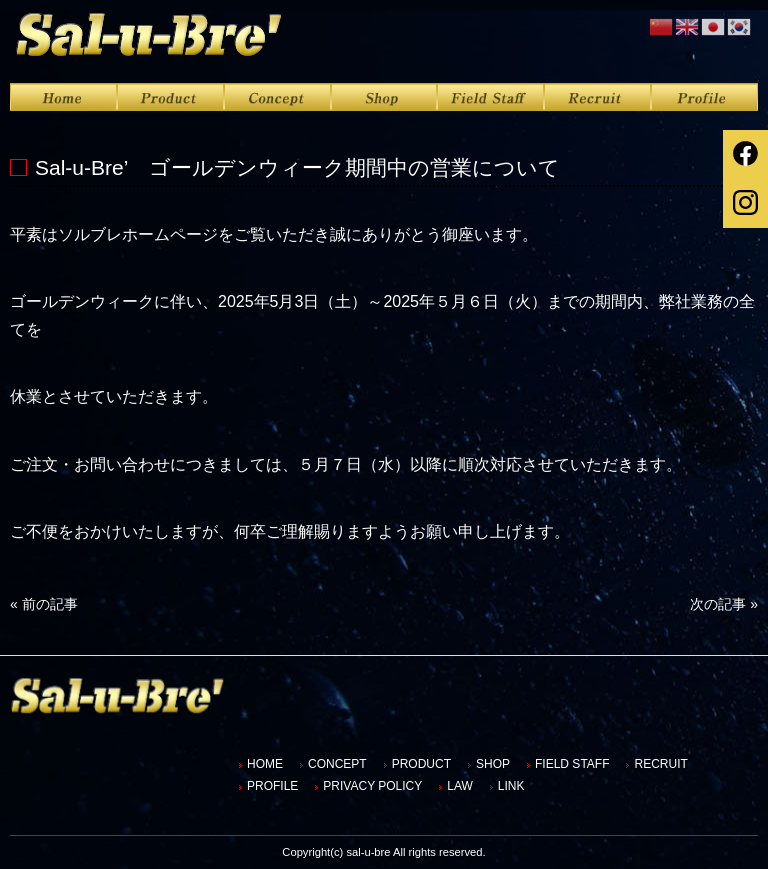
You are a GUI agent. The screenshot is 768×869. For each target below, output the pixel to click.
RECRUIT (660, 764)
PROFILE (272, 786)
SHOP (493, 764)
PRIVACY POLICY (372, 786)
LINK (511, 786)
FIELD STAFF (572, 764)
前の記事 (44, 604)
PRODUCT (421, 764)
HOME (265, 764)
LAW (460, 786)
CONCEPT (337, 764)
